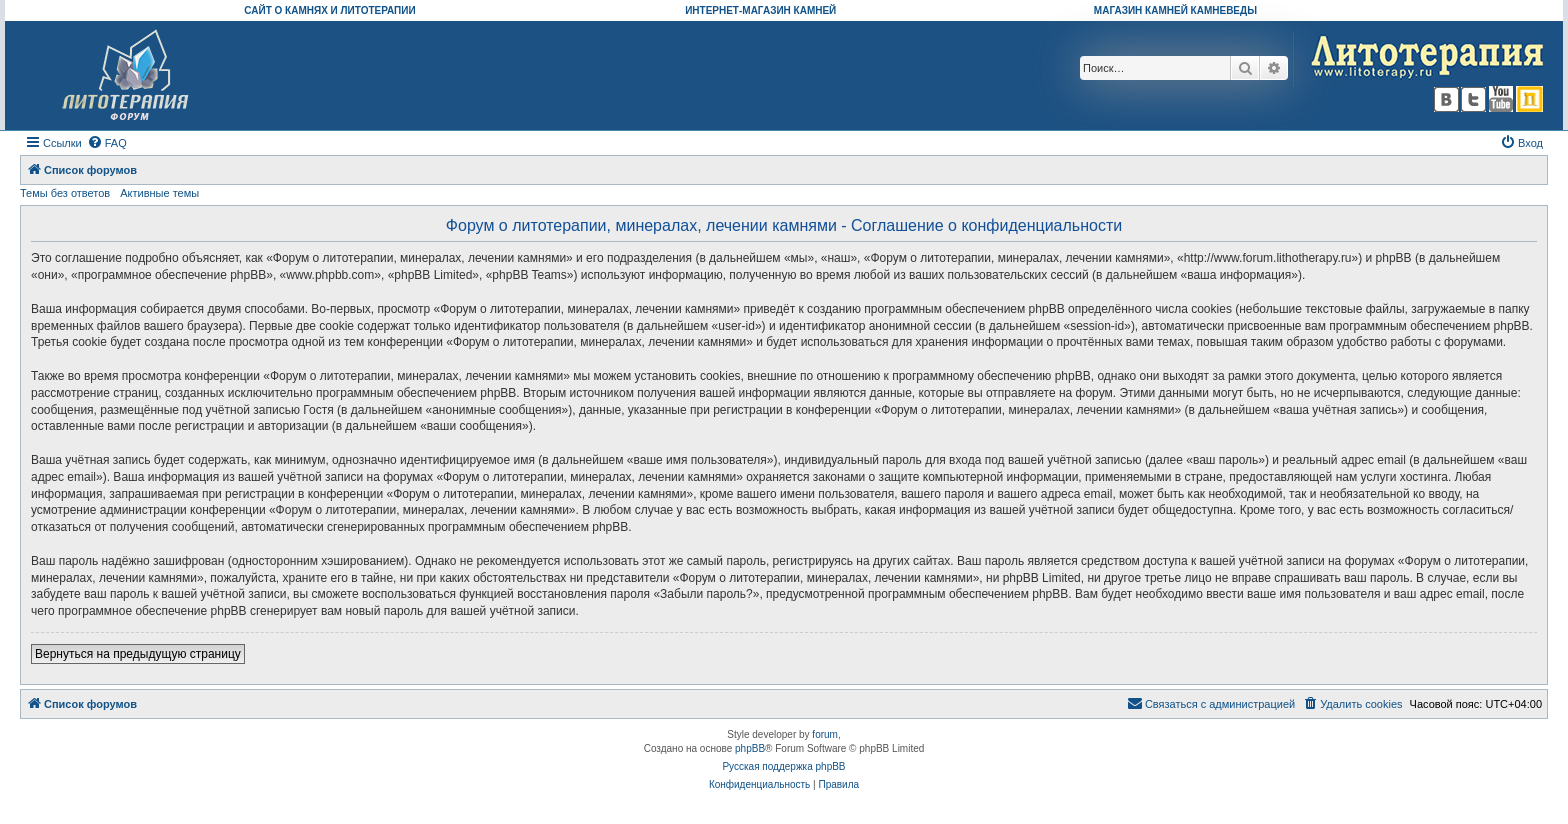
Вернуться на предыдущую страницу (138, 654)
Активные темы (159, 193)
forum (825, 734)
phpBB (750, 748)
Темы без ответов (65, 193)
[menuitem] (107, 143)
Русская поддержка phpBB (783, 766)
